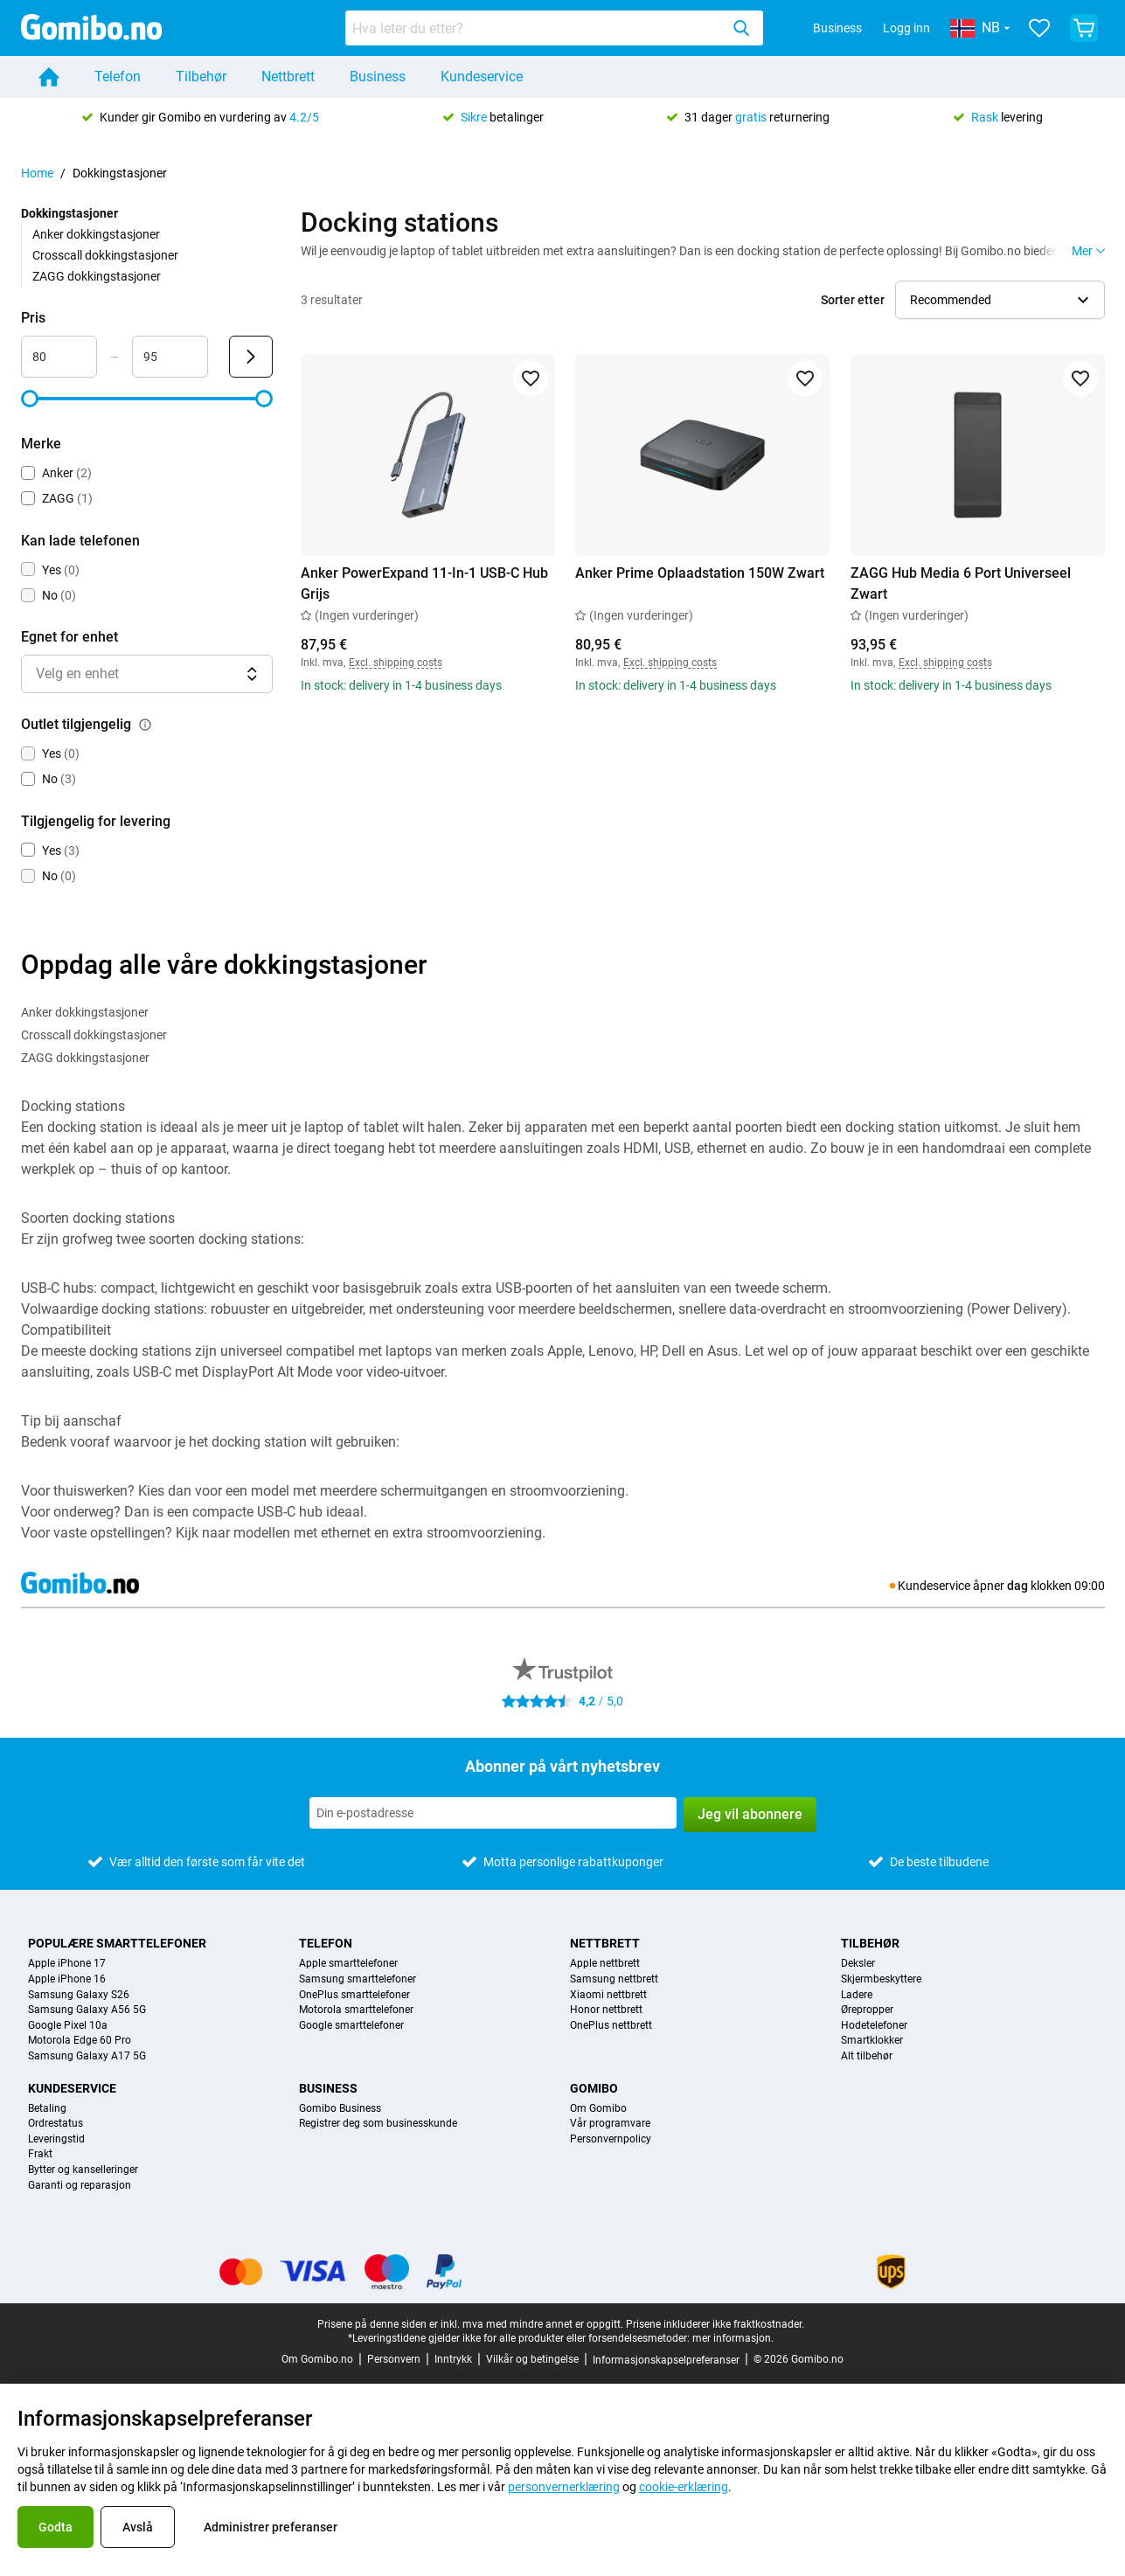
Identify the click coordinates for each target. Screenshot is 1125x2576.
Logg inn (906, 28)
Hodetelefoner (874, 2025)
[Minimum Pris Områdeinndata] (59, 357)
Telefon (117, 76)
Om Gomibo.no (317, 2359)
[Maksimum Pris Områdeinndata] (170, 357)
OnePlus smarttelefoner (354, 1995)
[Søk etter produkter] (535, 27)
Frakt (40, 2154)
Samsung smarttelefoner (357, 1979)
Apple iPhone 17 (67, 1963)
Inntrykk (453, 2359)
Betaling (47, 2108)
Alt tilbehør (866, 2056)
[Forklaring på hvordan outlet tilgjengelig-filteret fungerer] (145, 725)
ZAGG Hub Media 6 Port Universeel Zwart (961, 583)
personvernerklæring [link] (564, 2487)
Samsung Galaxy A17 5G (87, 2056)
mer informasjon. (733, 2338)
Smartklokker (872, 2040)
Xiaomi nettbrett (608, 1995)
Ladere (856, 1995)
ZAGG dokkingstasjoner (96, 276)
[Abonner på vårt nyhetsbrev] (493, 1813)
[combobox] (554, 28)
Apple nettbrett (605, 1963)
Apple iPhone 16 (67, 1979)
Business (837, 28)
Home (37, 173)
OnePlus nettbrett (611, 2025)
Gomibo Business (340, 2108)
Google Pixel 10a (68, 2025)
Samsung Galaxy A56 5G (87, 2010)
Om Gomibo (598, 2108)
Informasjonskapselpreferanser (666, 2360)
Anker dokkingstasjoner (96, 234)
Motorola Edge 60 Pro (79, 2040)
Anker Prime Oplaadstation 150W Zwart (699, 573)
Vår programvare (610, 2123)
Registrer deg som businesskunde (378, 2123)
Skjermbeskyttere (881, 1979)
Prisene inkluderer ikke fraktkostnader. (715, 2324)
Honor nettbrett (606, 2010)
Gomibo (594, 2088)
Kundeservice (482, 76)
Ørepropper (867, 2010)
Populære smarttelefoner (117, 1943)
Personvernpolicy (610, 2139)
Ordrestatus (55, 2123)
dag (1017, 1586)
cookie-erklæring (683, 2487)
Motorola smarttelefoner (356, 2010)
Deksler (858, 1963)
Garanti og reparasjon (79, 2185)
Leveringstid (56, 2139)
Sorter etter (853, 300)
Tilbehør (201, 76)
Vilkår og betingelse (532, 2359)
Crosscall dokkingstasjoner (105, 255)
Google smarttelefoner (351, 2025)
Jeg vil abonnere (750, 1814)
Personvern (393, 2359)
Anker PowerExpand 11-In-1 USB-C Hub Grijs (424, 583)
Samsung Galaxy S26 (78, 1995)
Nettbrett (288, 76)
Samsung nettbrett (614, 1979)
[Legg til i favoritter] (529, 378)
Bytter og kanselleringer (83, 2170)
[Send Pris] (251, 357)
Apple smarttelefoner (348, 1963)
